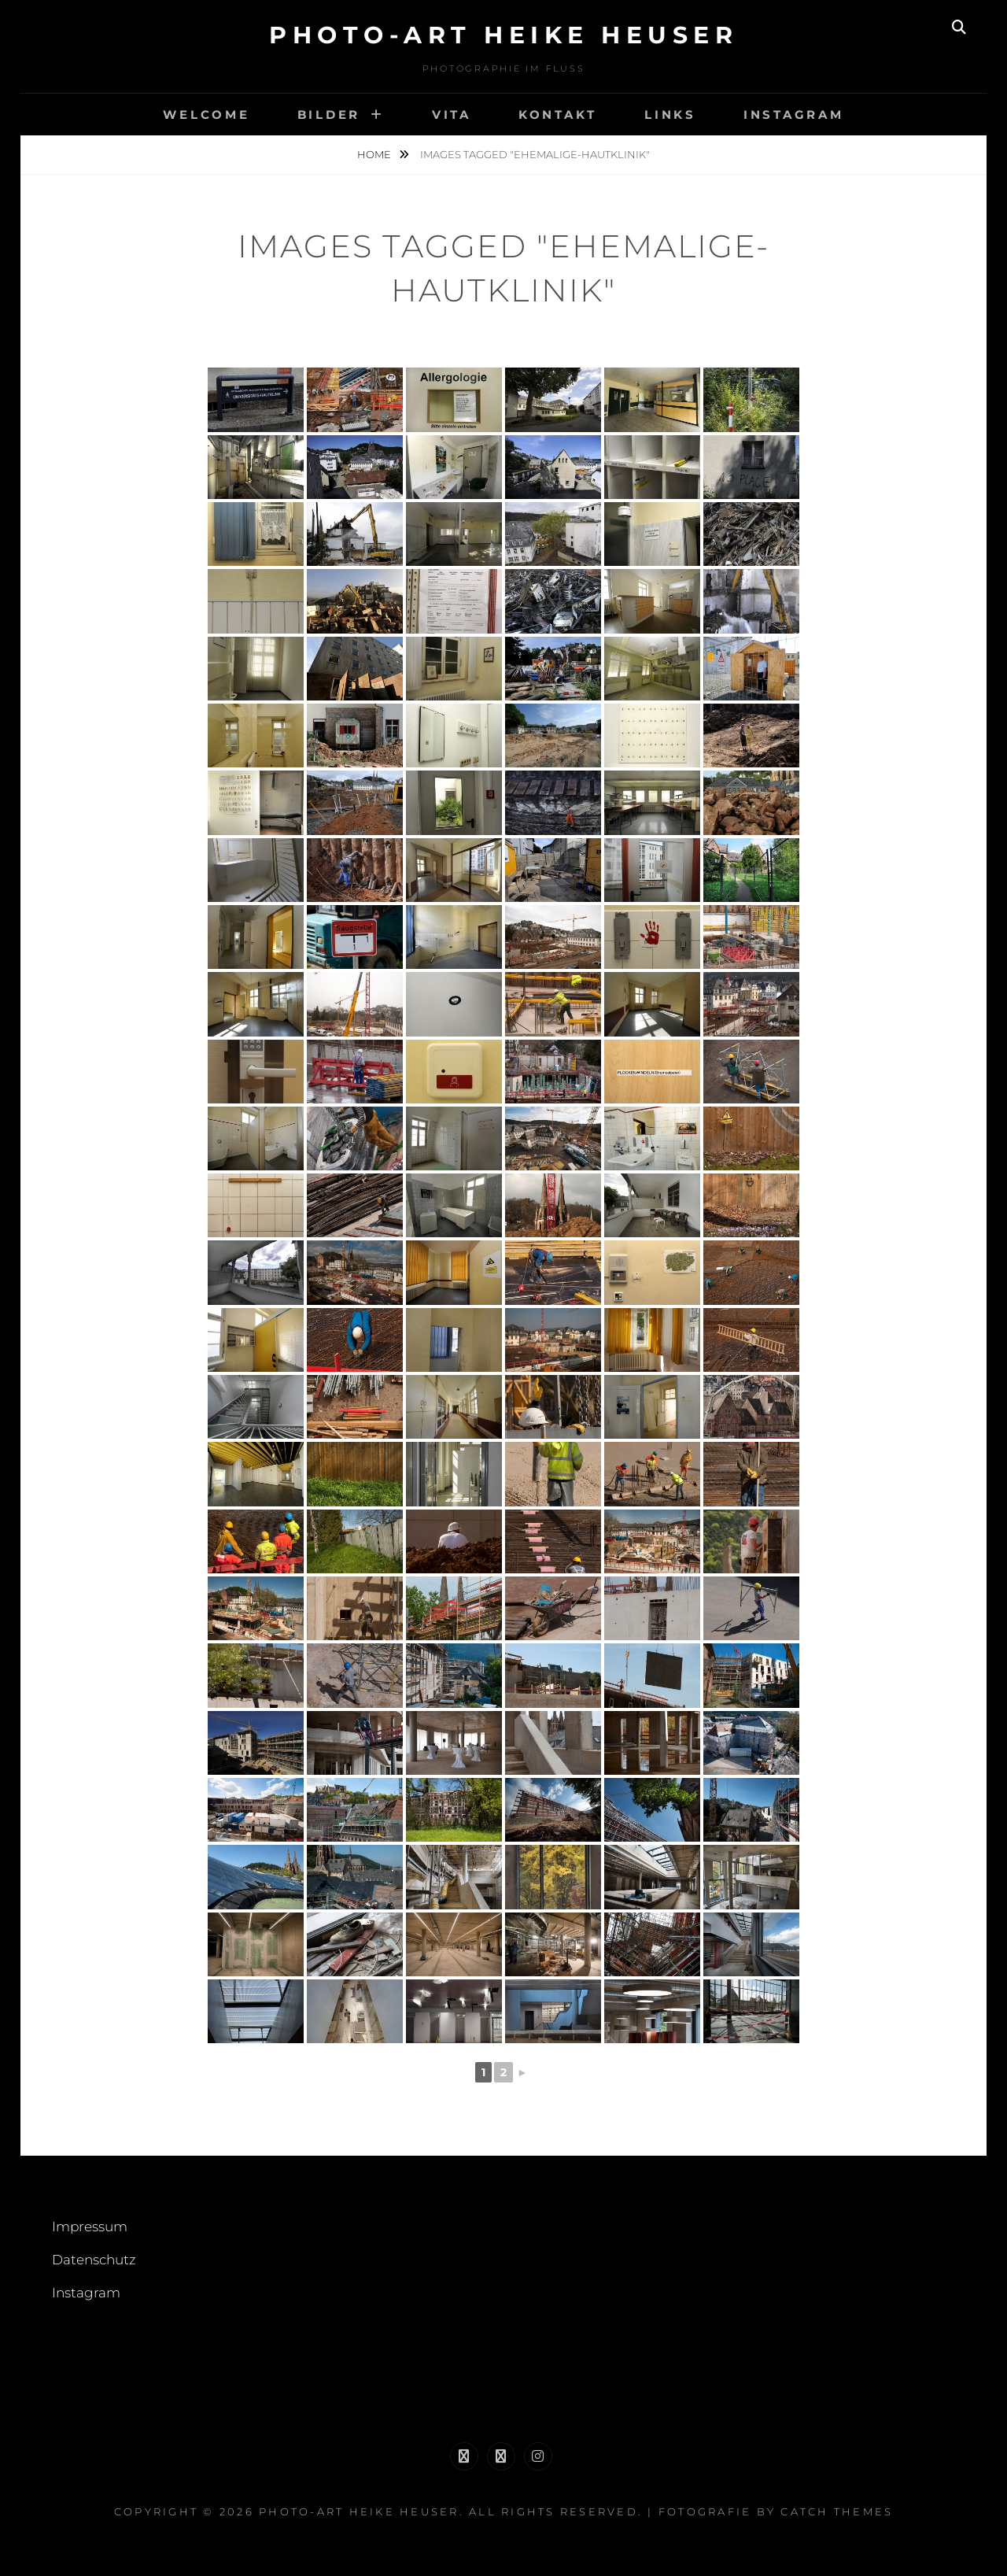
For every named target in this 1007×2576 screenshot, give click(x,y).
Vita (451, 114)
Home (375, 154)
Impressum (89, 2226)
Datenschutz (94, 2259)
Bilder (329, 114)
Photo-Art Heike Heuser (503, 35)
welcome (206, 114)
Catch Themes (836, 2511)
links (670, 114)
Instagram (793, 114)
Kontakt (557, 114)
